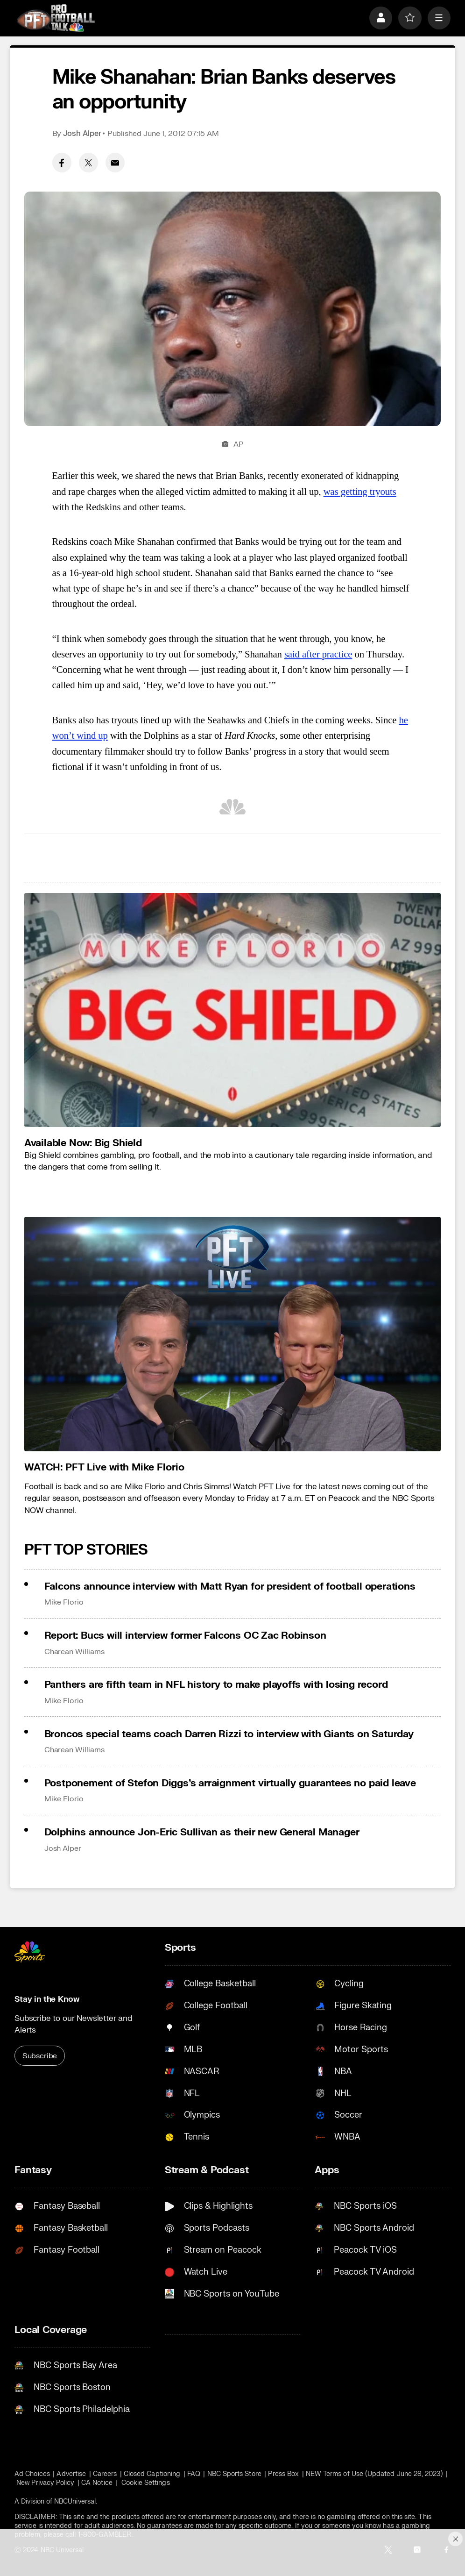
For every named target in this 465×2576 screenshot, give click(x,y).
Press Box (283, 2473)
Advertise (71, 2473)
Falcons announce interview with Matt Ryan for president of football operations (230, 1586)
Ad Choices (32, 2473)
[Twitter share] (89, 162)
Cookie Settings (145, 2482)
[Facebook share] (62, 162)
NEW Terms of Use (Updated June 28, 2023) (374, 2473)
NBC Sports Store (234, 2473)
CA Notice (97, 2482)
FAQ (193, 2473)
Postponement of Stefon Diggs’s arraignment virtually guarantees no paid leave (230, 1783)
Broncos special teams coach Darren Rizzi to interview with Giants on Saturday (229, 1734)
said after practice (318, 654)
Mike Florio (64, 1602)
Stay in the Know (46, 1999)
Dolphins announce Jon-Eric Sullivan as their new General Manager (201, 1832)
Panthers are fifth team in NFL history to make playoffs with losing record (216, 1684)
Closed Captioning (152, 2473)
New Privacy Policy (45, 2482)
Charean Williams (74, 1651)
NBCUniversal (75, 2501)
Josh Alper (82, 133)
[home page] (55, 18)
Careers (105, 2473)
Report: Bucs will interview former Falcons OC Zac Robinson (185, 1635)
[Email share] (115, 162)
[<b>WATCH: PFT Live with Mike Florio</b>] (232, 1334)
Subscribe (39, 2056)
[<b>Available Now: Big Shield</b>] (232, 1010)
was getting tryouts (360, 491)
